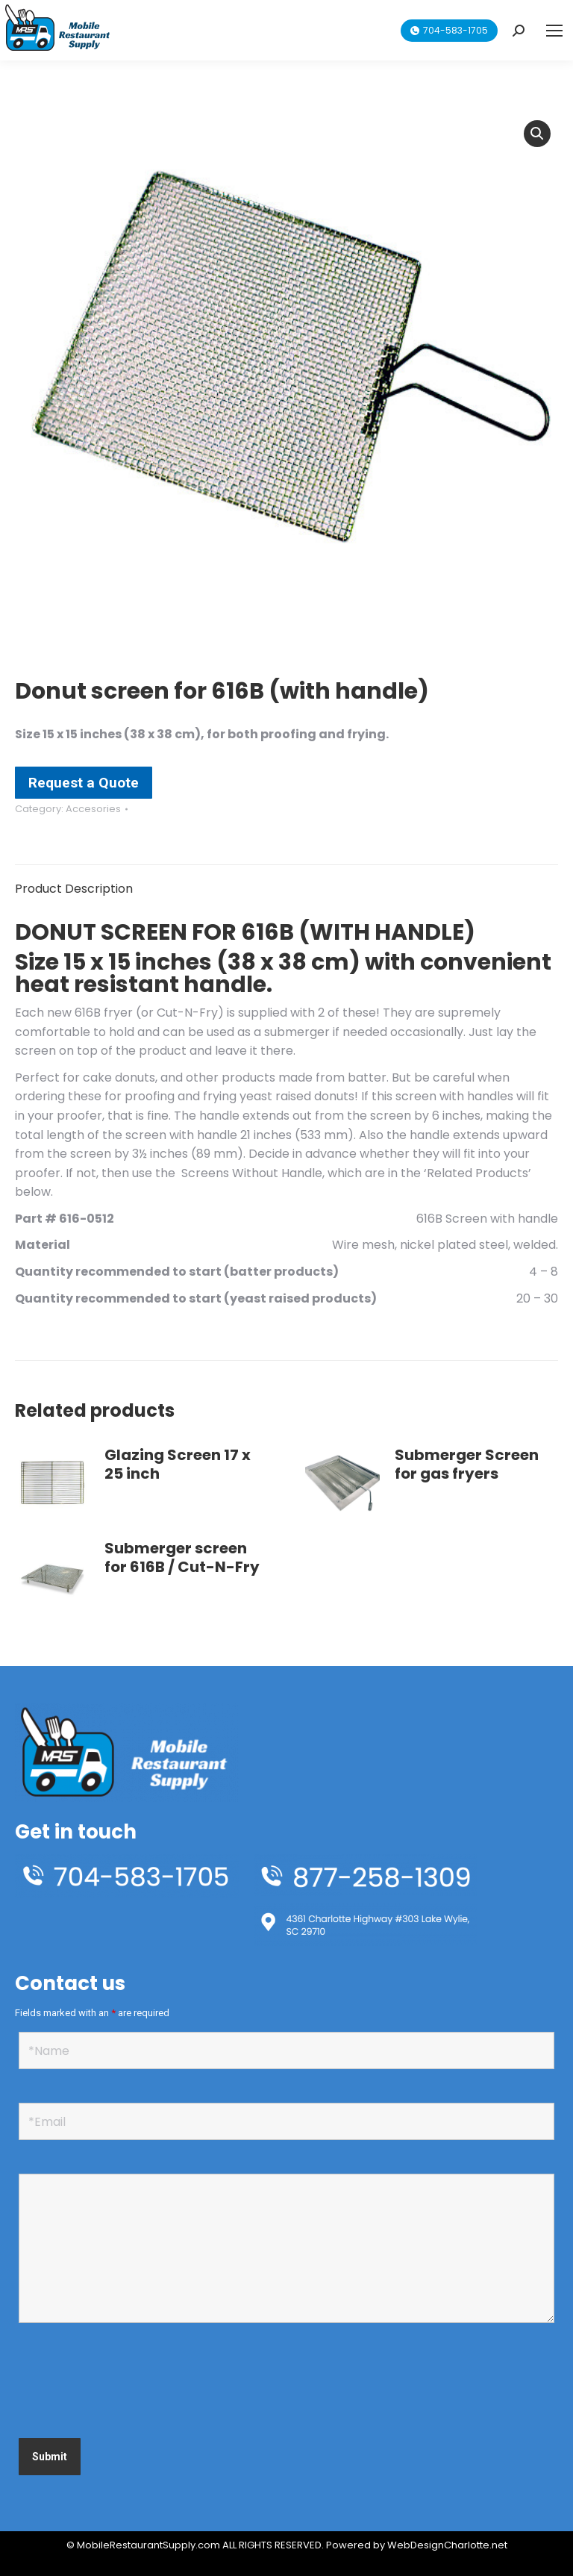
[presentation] (132, 2383)
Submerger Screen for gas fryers (467, 1464)
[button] (537, 133)
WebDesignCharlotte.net (447, 2545)
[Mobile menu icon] (554, 31)
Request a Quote (83, 782)
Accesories (93, 809)
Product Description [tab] (74, 888)
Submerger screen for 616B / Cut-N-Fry (182, 1558)
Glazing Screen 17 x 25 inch (177, 1464)
